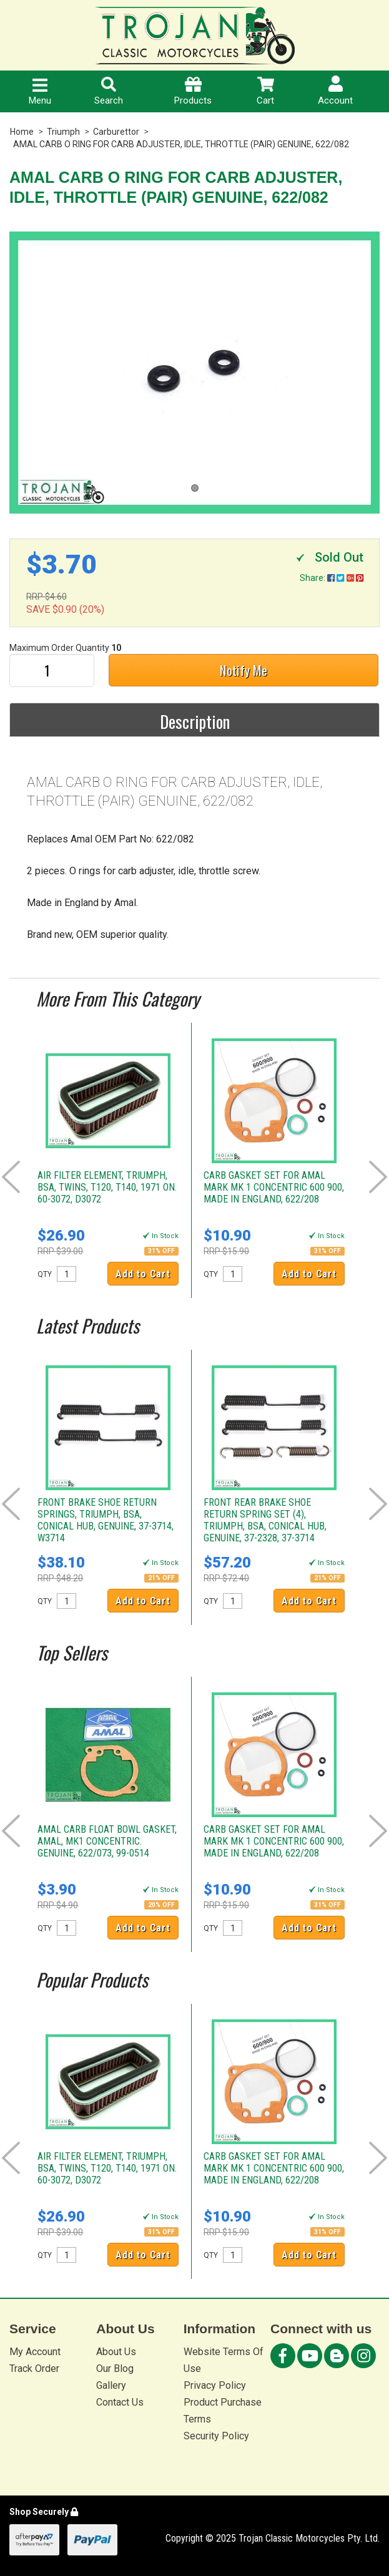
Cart (265, 91)
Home (22, 132)
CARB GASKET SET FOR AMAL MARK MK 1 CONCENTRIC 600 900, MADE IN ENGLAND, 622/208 (274, 1187)
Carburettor (116, 132)
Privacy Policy (215, 2385)
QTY (44, 1274)
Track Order (34, 2368)
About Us (116, 2352)
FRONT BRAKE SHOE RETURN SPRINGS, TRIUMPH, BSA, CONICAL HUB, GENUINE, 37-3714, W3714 (105, 1520)
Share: (331, 578)
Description (195, 721)
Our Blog (115, 2368)
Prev (11, 1177)
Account (335, 91)
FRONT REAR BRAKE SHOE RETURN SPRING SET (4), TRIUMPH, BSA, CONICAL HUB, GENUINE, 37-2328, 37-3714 (265, 1520)
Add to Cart (143, 1274)
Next (378, 1177)
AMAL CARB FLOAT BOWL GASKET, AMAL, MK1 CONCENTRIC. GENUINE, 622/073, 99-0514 (107, 1841)
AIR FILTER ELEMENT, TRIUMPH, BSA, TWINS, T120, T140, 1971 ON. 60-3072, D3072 (107, 1187)
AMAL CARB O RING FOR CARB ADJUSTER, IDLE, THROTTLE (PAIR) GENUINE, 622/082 (181, 144)
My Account (35, 2352)
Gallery (111, 2385)
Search (108, 91)
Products (193, 91)
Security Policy (216, 2436)
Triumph (63, 132)
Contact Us (120, 2402)
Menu (40, 92)
